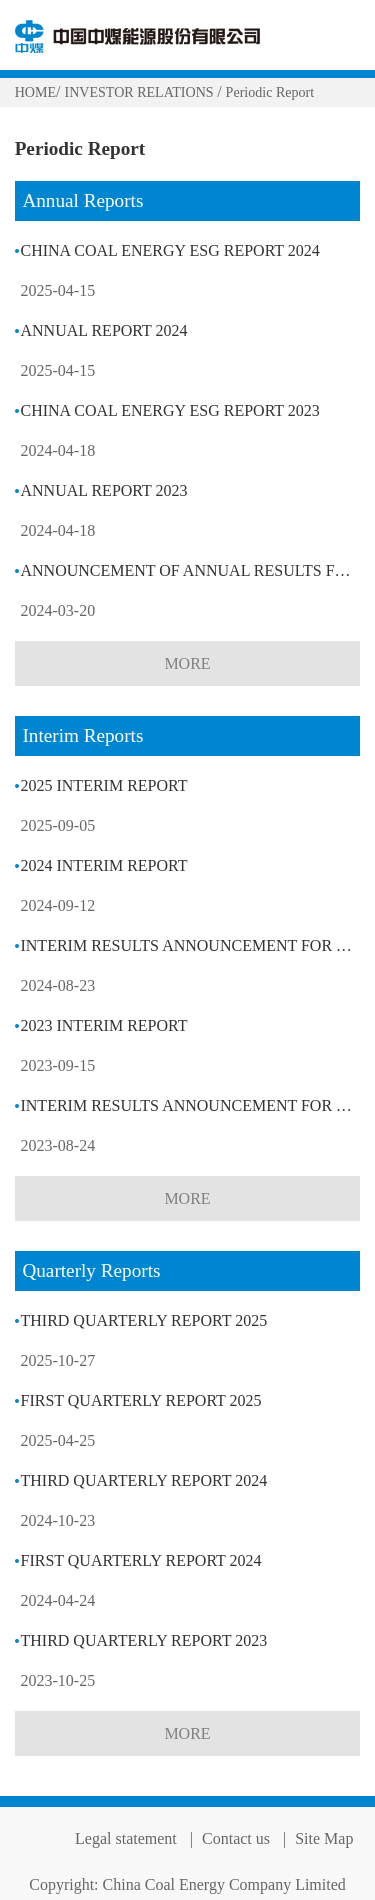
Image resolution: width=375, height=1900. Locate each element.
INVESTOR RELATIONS (140, 92)
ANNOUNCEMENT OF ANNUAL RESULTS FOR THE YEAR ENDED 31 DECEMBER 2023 (190, 570)
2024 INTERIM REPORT (103, 865)
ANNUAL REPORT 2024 (103, 330)
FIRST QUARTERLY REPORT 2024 (140, 1560)
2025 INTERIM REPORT (103, 785)
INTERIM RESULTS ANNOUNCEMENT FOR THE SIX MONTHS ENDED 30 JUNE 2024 (190, 945)
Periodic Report (270, 92)
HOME (35, 92)
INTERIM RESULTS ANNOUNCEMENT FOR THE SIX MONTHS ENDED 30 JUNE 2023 (190, 1105)
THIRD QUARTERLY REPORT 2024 (143, 1480)
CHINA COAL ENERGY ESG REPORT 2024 (169, 250)
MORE (187, 663)
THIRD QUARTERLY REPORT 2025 (143, 1320)
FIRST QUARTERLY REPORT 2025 (140, 1400)
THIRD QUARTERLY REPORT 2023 (143, 1640)
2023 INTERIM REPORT (103, 1025)
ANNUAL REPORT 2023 (103, 490)
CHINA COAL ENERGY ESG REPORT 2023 (169, 410)
